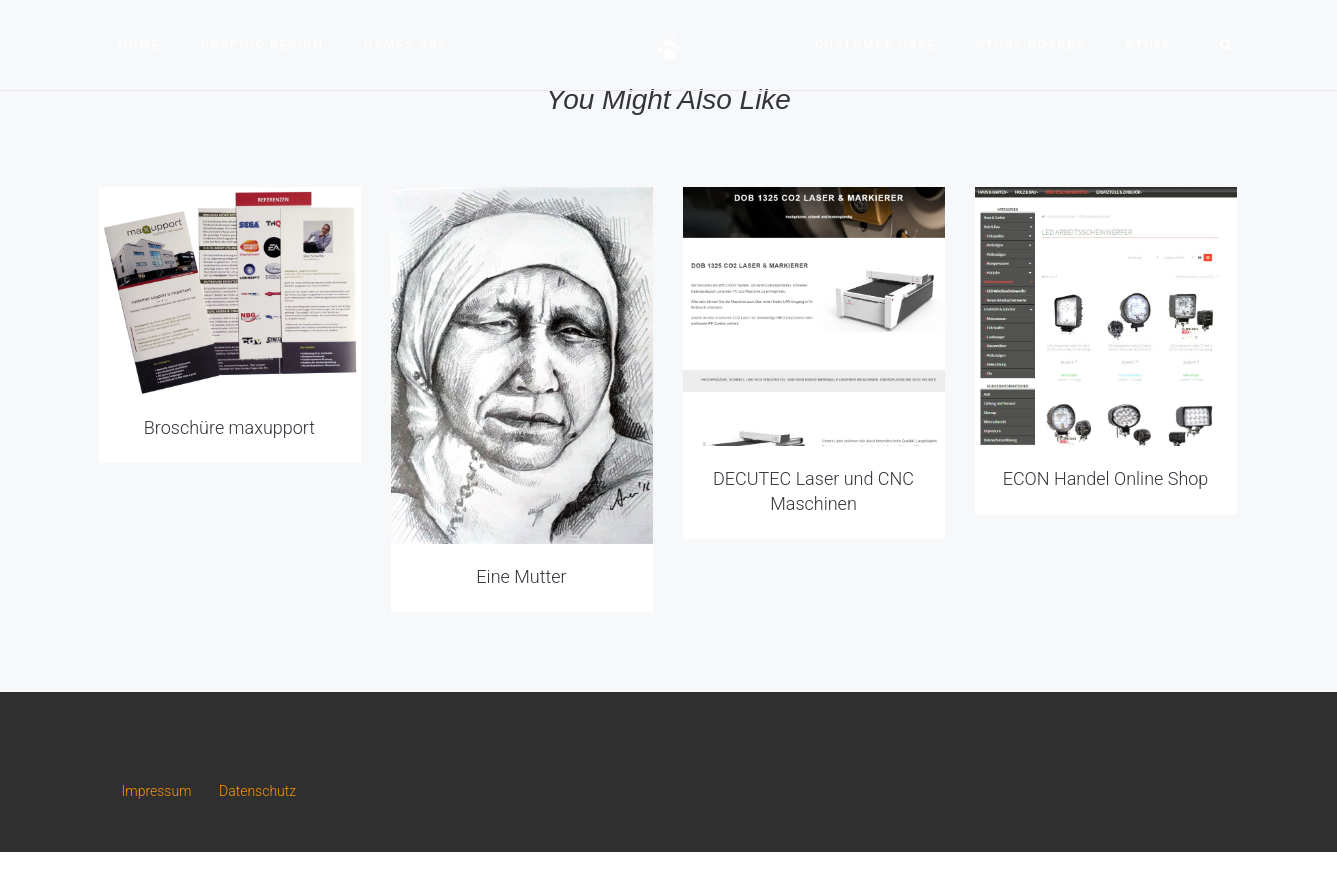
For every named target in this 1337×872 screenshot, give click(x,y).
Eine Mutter (521, 576)
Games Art (405, 45)
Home (140, 45)
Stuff (1148, 45)
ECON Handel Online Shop (1106, 478)
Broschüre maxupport (229, 427)
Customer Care (876, 45)
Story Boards (1032, 45)
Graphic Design (262, 45)
